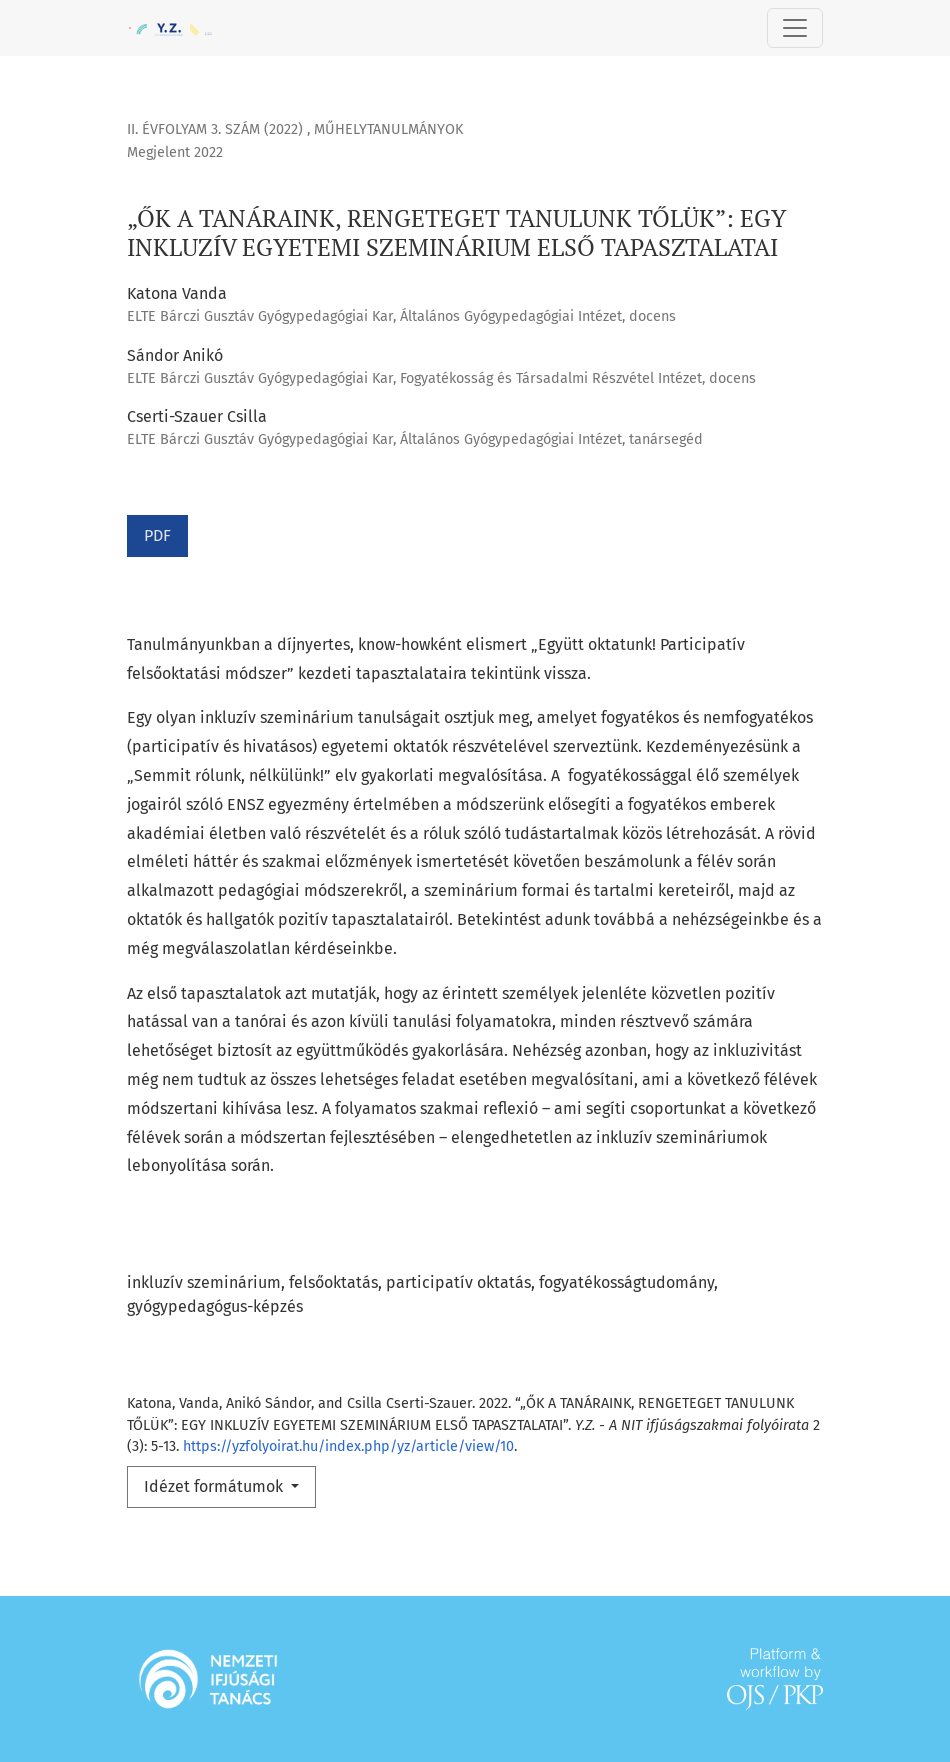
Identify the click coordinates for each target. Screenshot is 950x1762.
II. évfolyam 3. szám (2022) (217, 129)
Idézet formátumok (215, 1486)
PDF (157, 535)
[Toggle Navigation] (795, 28)
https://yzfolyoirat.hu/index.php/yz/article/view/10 (348, 1446)
